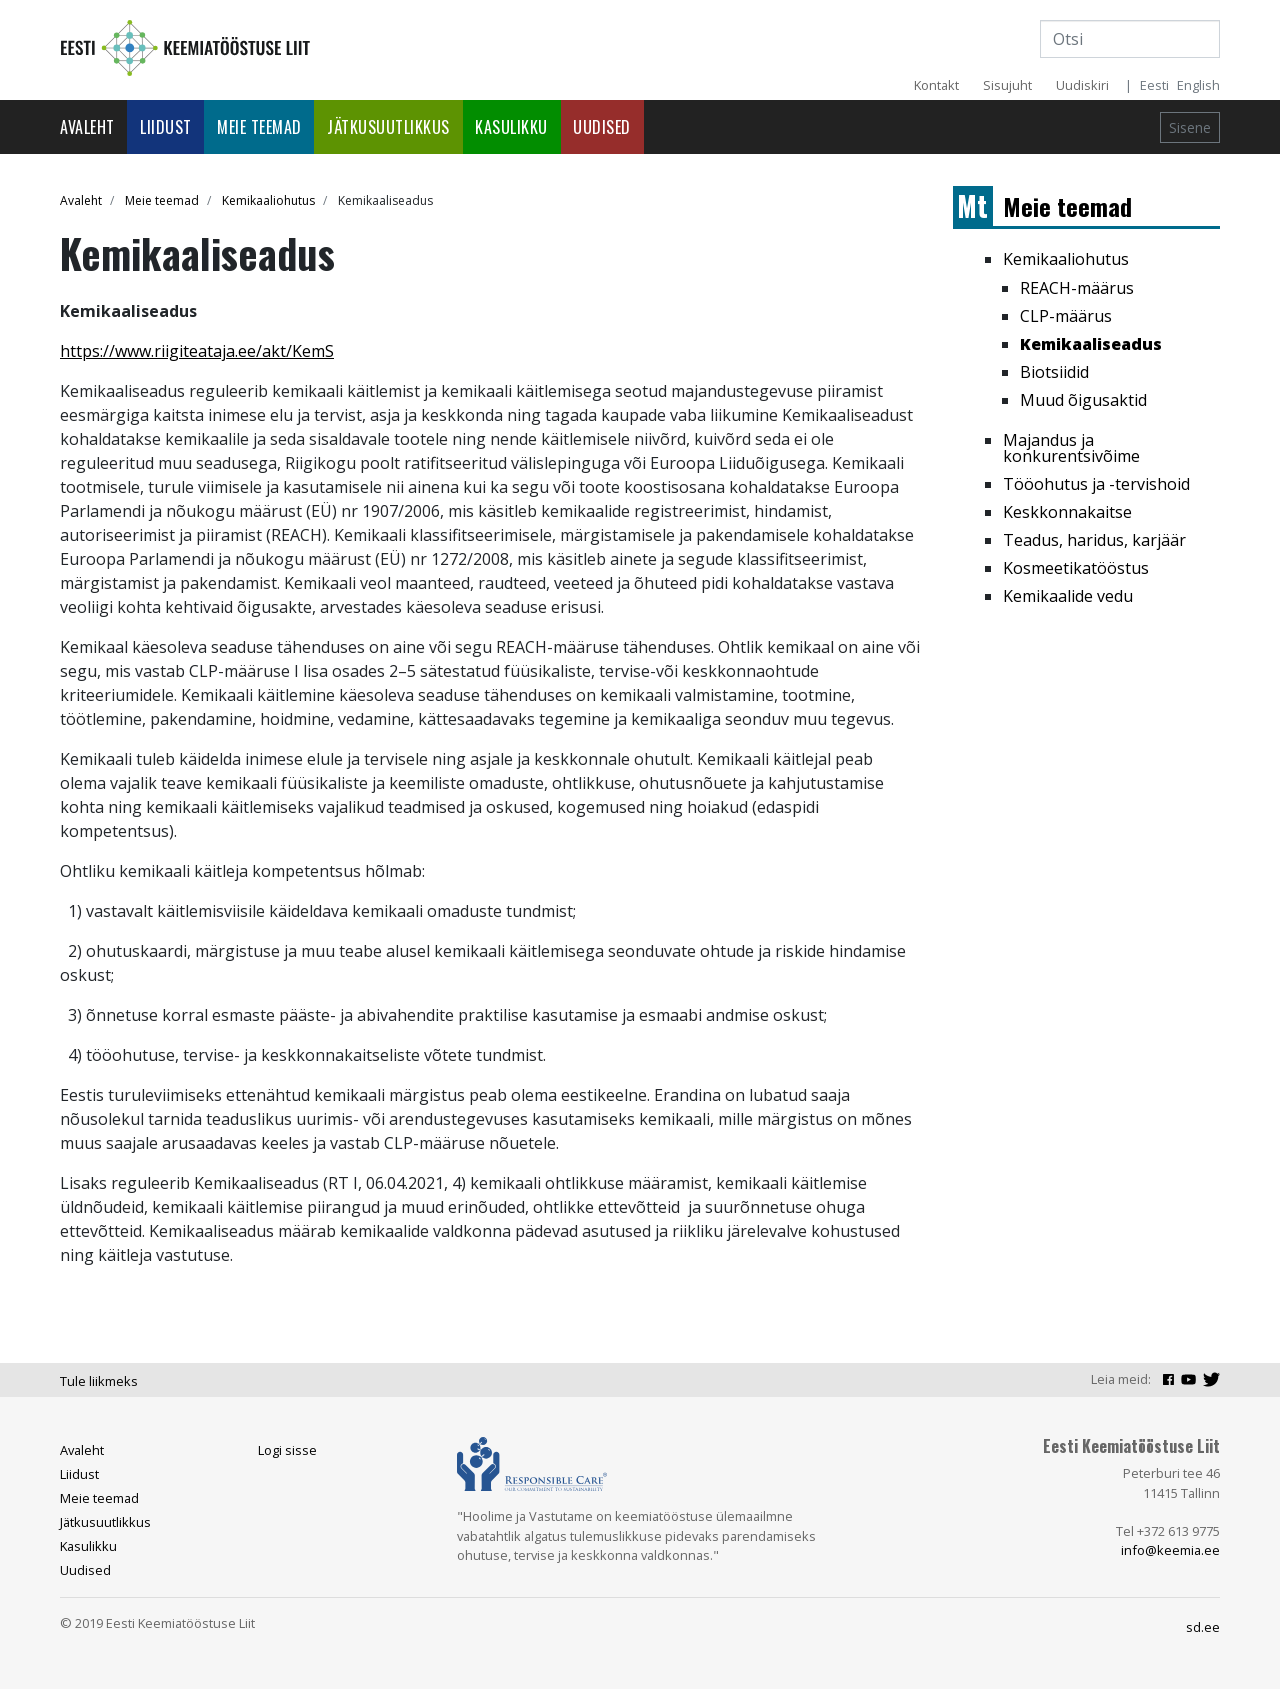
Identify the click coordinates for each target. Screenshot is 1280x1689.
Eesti (1154, 85)
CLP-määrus (1066, 316)
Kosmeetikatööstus (1076, 568)
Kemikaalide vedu (1068, 596)
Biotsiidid (1054, 372)
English (1198, 85)
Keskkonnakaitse (1067, 512)
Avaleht (87, 127)
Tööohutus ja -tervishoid (1096, 484)
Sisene (1190, 127)
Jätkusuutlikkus (388, 127)
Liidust (166, 127)
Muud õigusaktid (1083, 400)
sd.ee (1203, 1627)
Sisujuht (1007, 85)
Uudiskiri (1082, 85)
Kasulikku (511, 127)
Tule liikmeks (99, 1381)
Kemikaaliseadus (1091, 344)
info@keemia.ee (1170, 1550)
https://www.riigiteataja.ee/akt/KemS (197, 351)
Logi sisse (287, 1450)
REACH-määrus (1077, 288)
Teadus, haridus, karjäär (1094, 540)
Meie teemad (259, 127)
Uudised (602, 127)
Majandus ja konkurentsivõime (1071, 448)
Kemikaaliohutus (268, 200)
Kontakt (936, 85)
